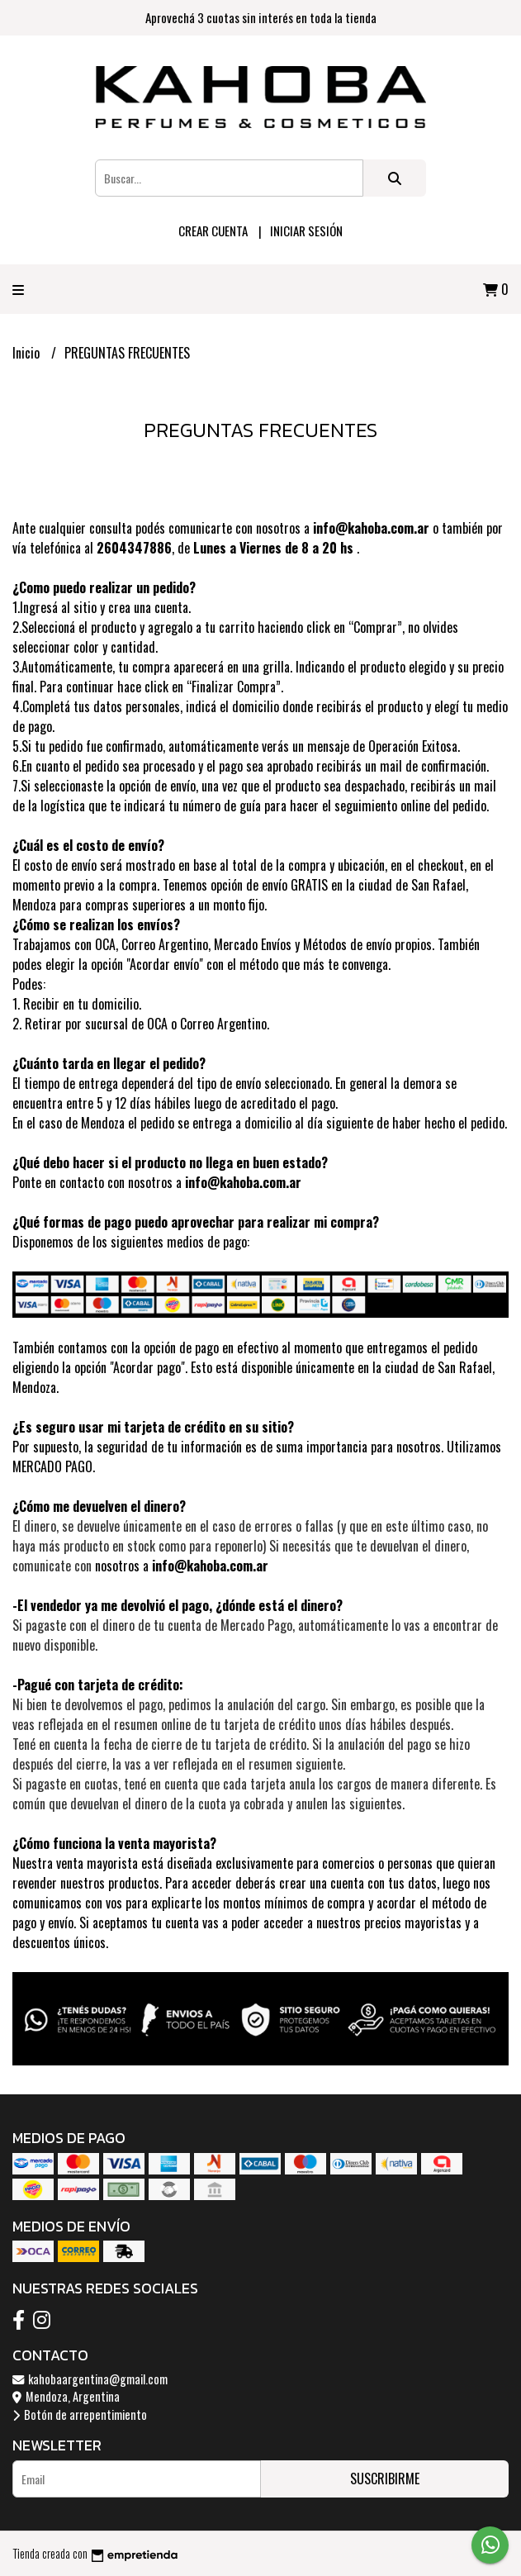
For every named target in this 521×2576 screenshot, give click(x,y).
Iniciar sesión (306, 230)
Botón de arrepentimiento (79, 2414)
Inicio (27, 353)
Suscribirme (384, 2478)
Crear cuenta (213, 230)
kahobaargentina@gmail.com (90, 2379)
